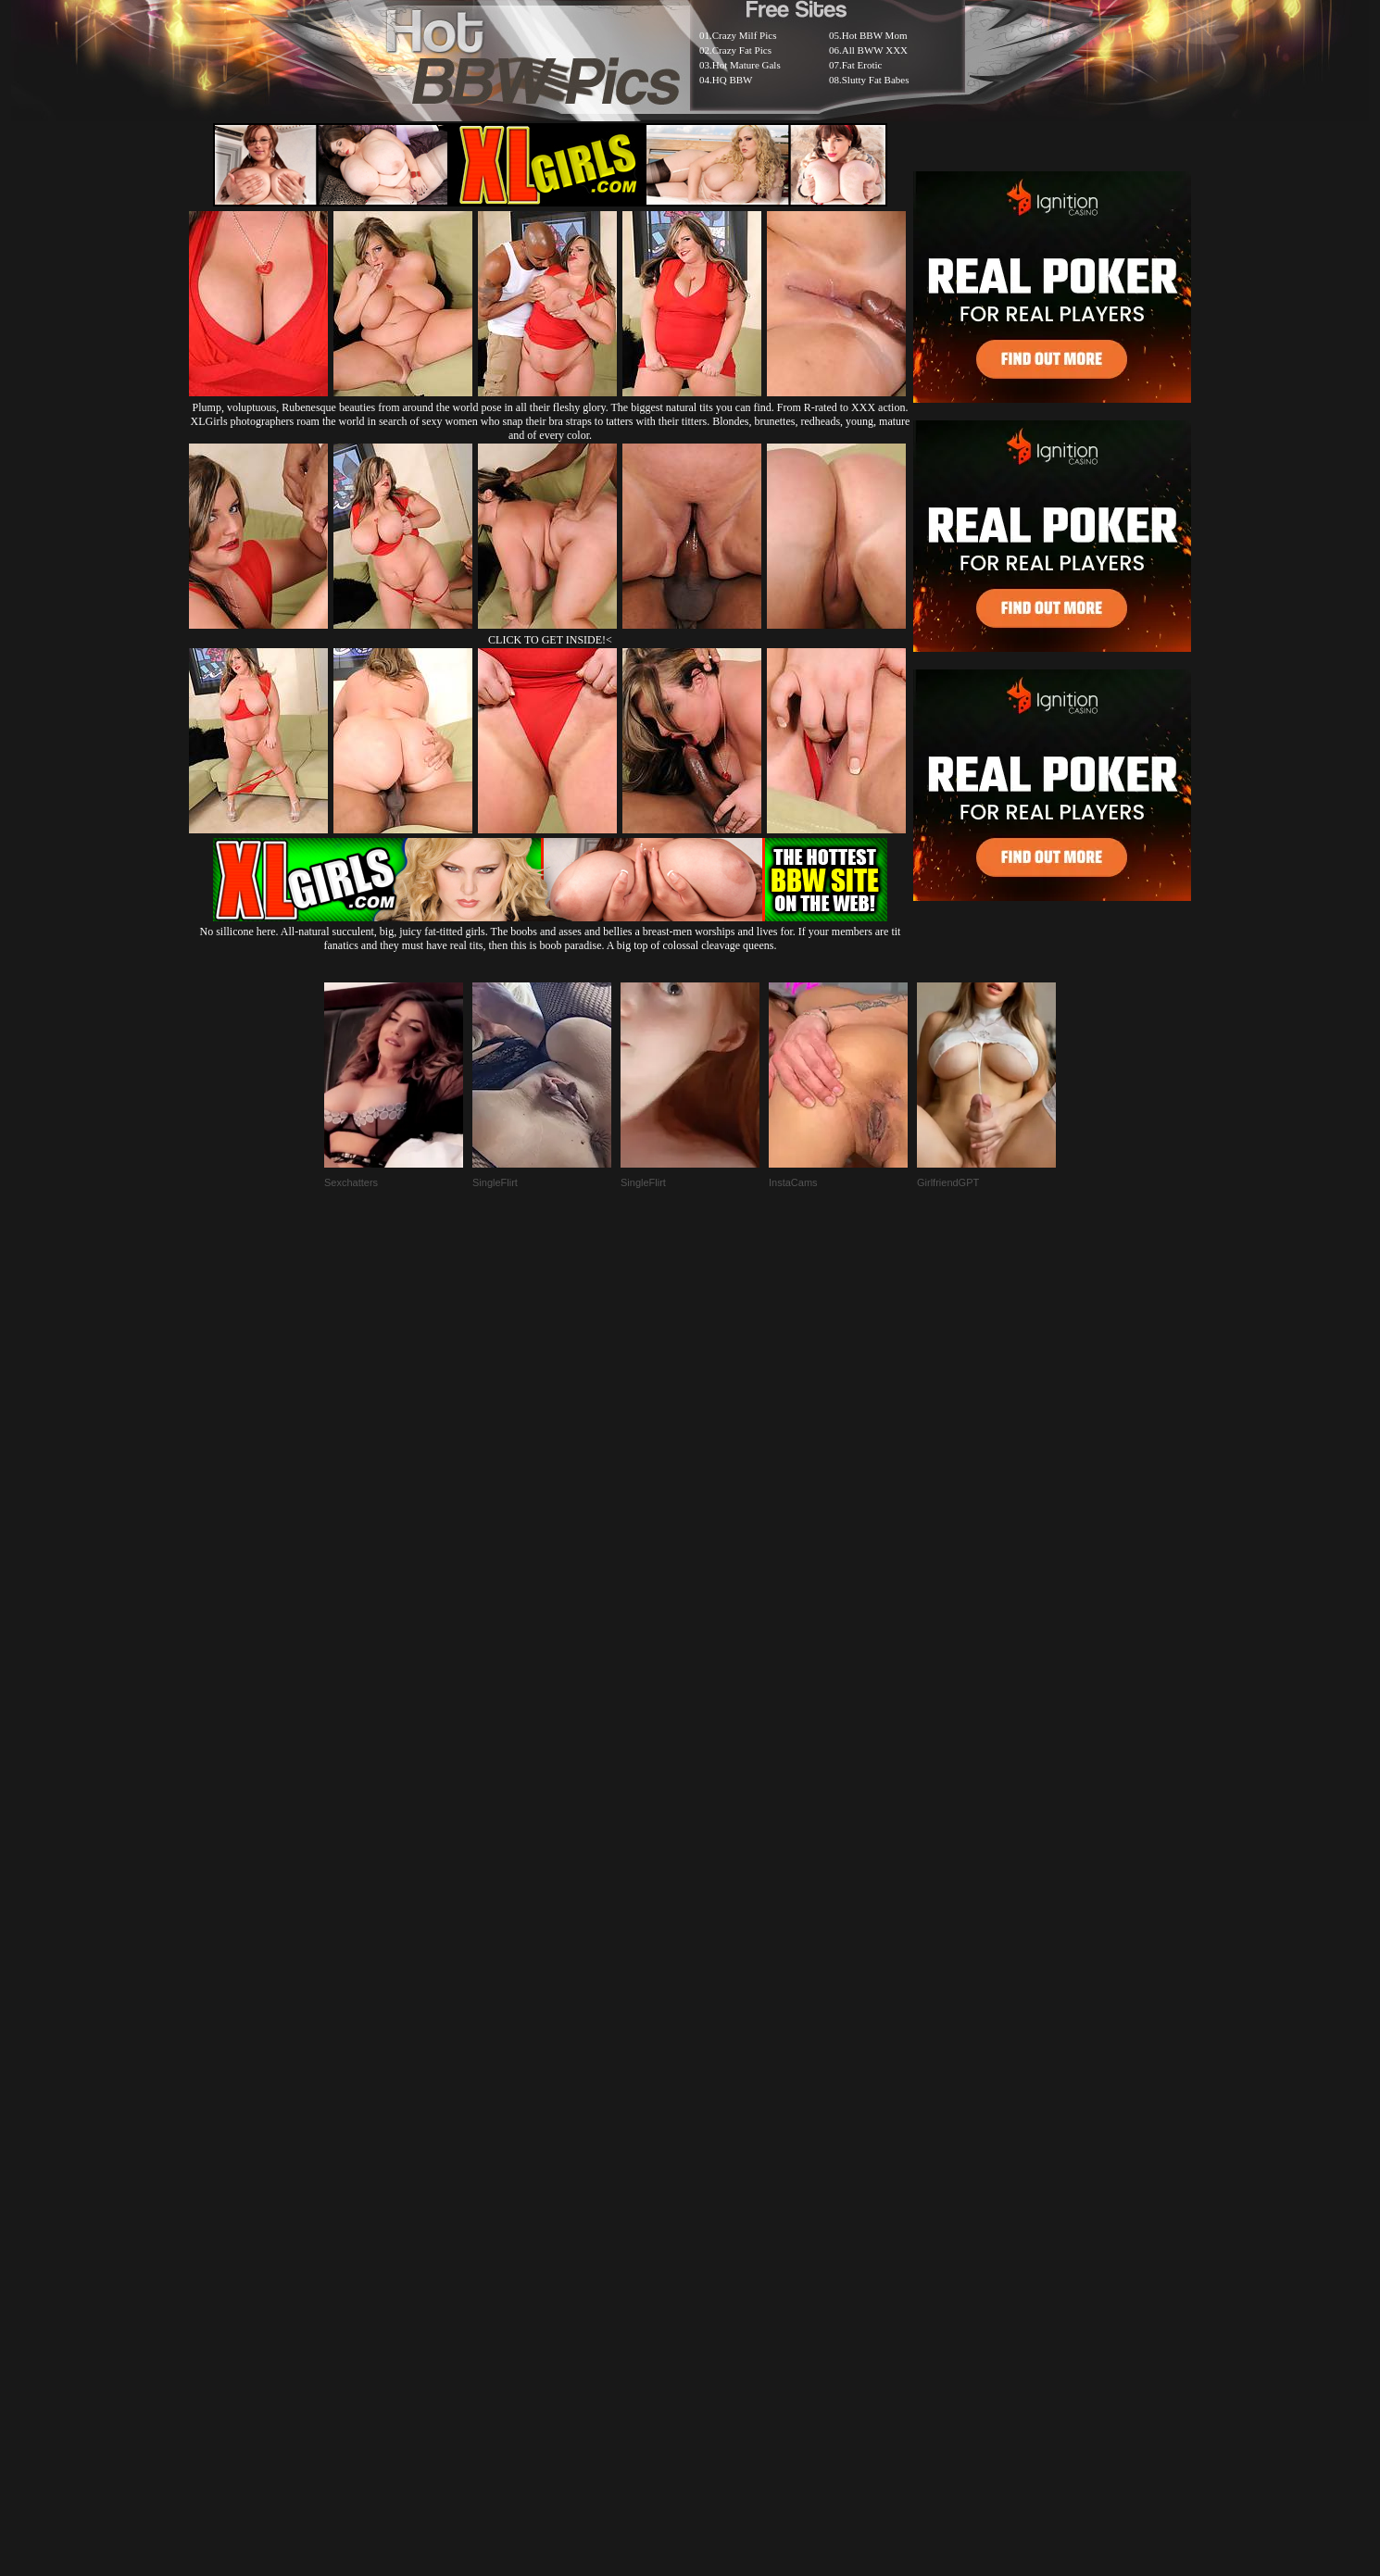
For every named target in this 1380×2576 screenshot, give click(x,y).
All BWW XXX (875, 50)
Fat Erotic (862, 64)
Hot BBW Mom (875, 35)
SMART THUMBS (722, 2126)
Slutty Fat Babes (876, 79)
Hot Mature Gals (746, 64)
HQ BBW (732, 79)
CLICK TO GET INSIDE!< (550, 639)
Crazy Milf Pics (744, 35)
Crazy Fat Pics (742, 50)
